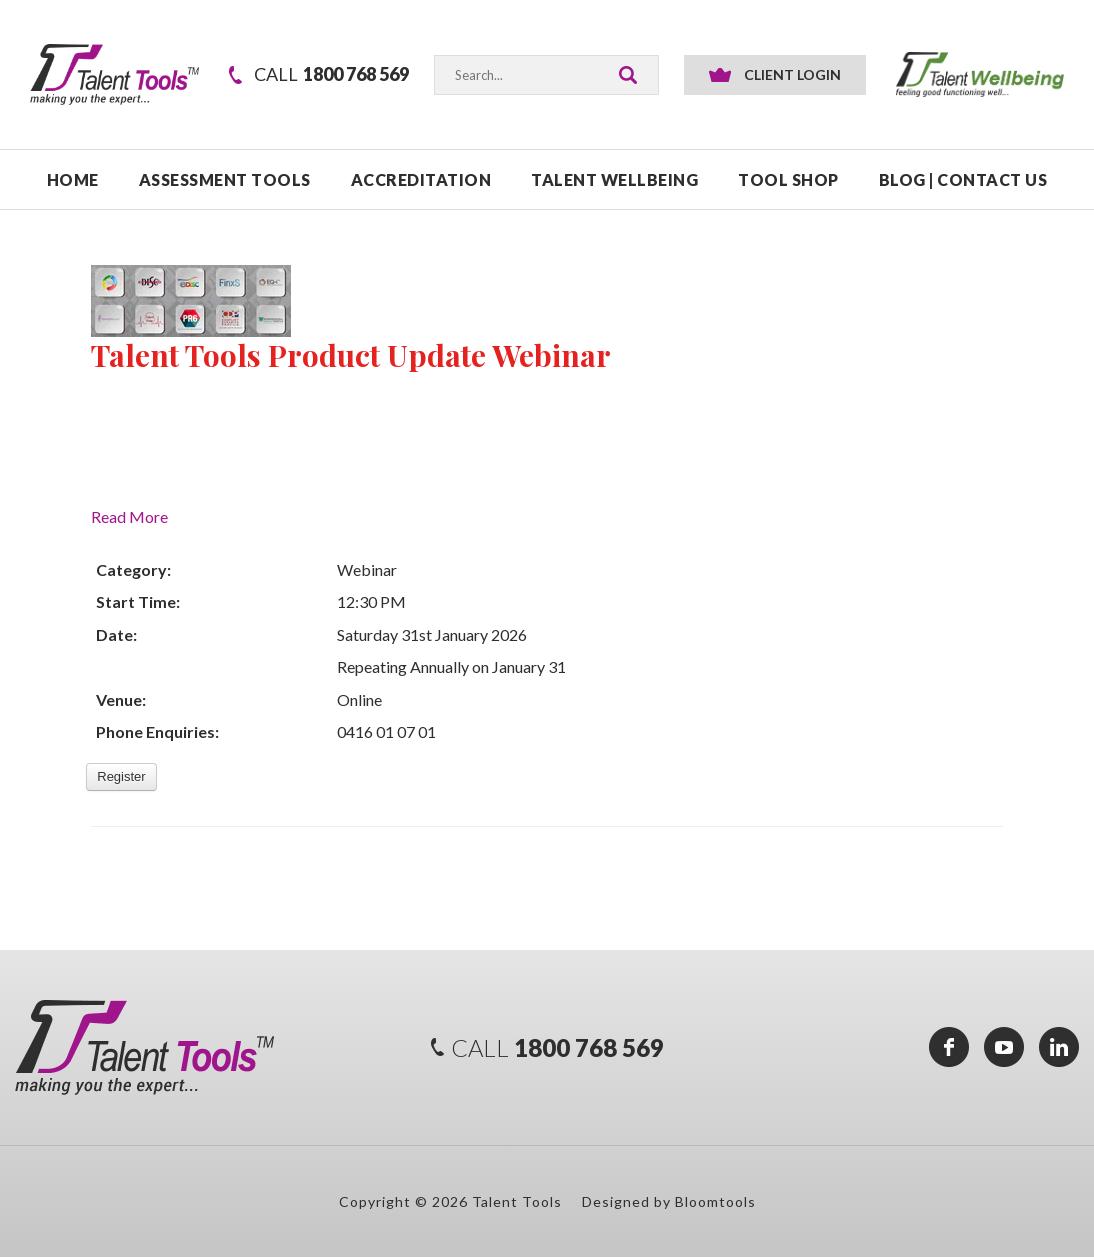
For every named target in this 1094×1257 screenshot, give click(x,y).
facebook (949, 1047)
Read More (129, 516)
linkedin (1059, 1047)
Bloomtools (715, 1201)
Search (628, 75)
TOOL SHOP (788, 179)
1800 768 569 (331, 74)
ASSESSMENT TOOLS (225, 179)
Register (121, 776)
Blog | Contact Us (963, 179)
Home (73, 179)
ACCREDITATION (421, 179)
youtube (1004, 1047)
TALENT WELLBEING (614, 179)
